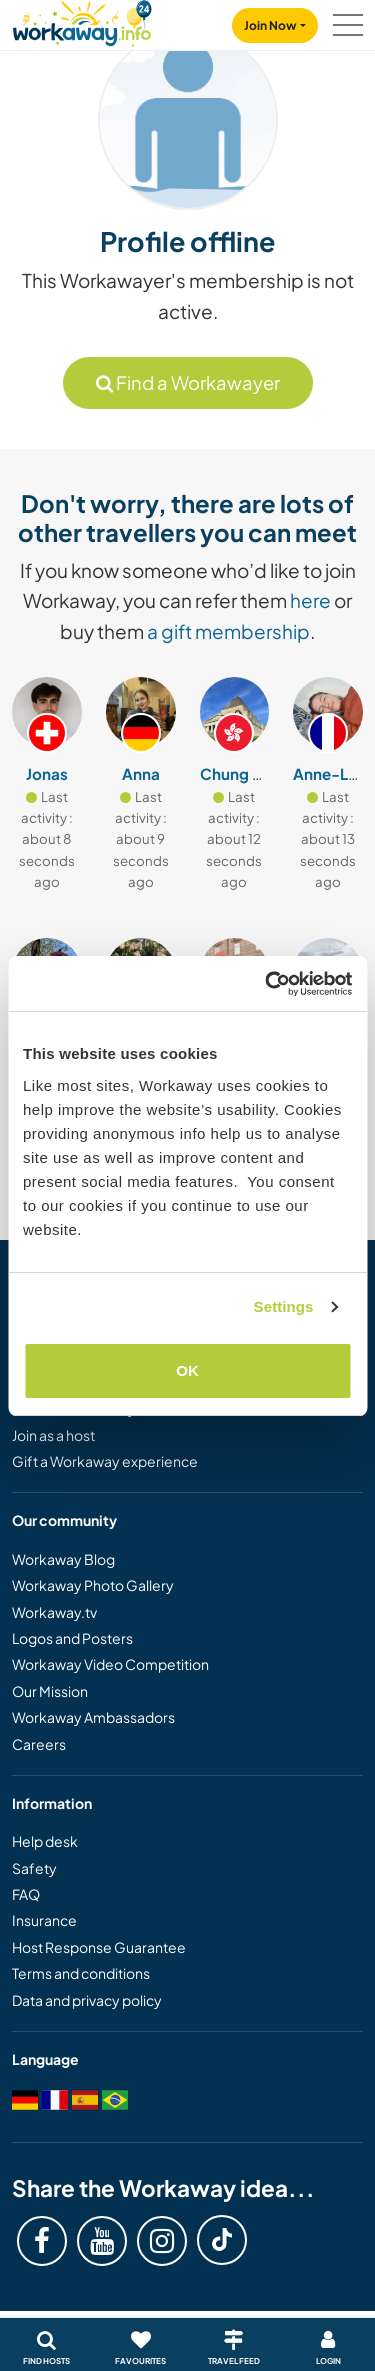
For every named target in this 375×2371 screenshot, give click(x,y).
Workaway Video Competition (110, 1664)
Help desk (45, 1841)
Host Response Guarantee (99, 1947)
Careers (39, 1744)
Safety (34, 1868)
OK (187, 1370)
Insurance (44, 1920)
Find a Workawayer (188, 382)
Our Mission (50, 1691)
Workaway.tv (54, 1612)
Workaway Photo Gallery (93, 1585)
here (310, 600)
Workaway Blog (63, 1559)
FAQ (26, 1894)
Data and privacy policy (87, 2000)
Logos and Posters (72, 1638)
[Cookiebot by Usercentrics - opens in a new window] (267, 984)
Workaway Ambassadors (93, 1717)
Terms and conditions (81, 1973)
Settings (284, 1306)
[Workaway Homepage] (82, 20)
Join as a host (53, 1435)
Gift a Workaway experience (105, 1461)
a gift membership (228, 631)
